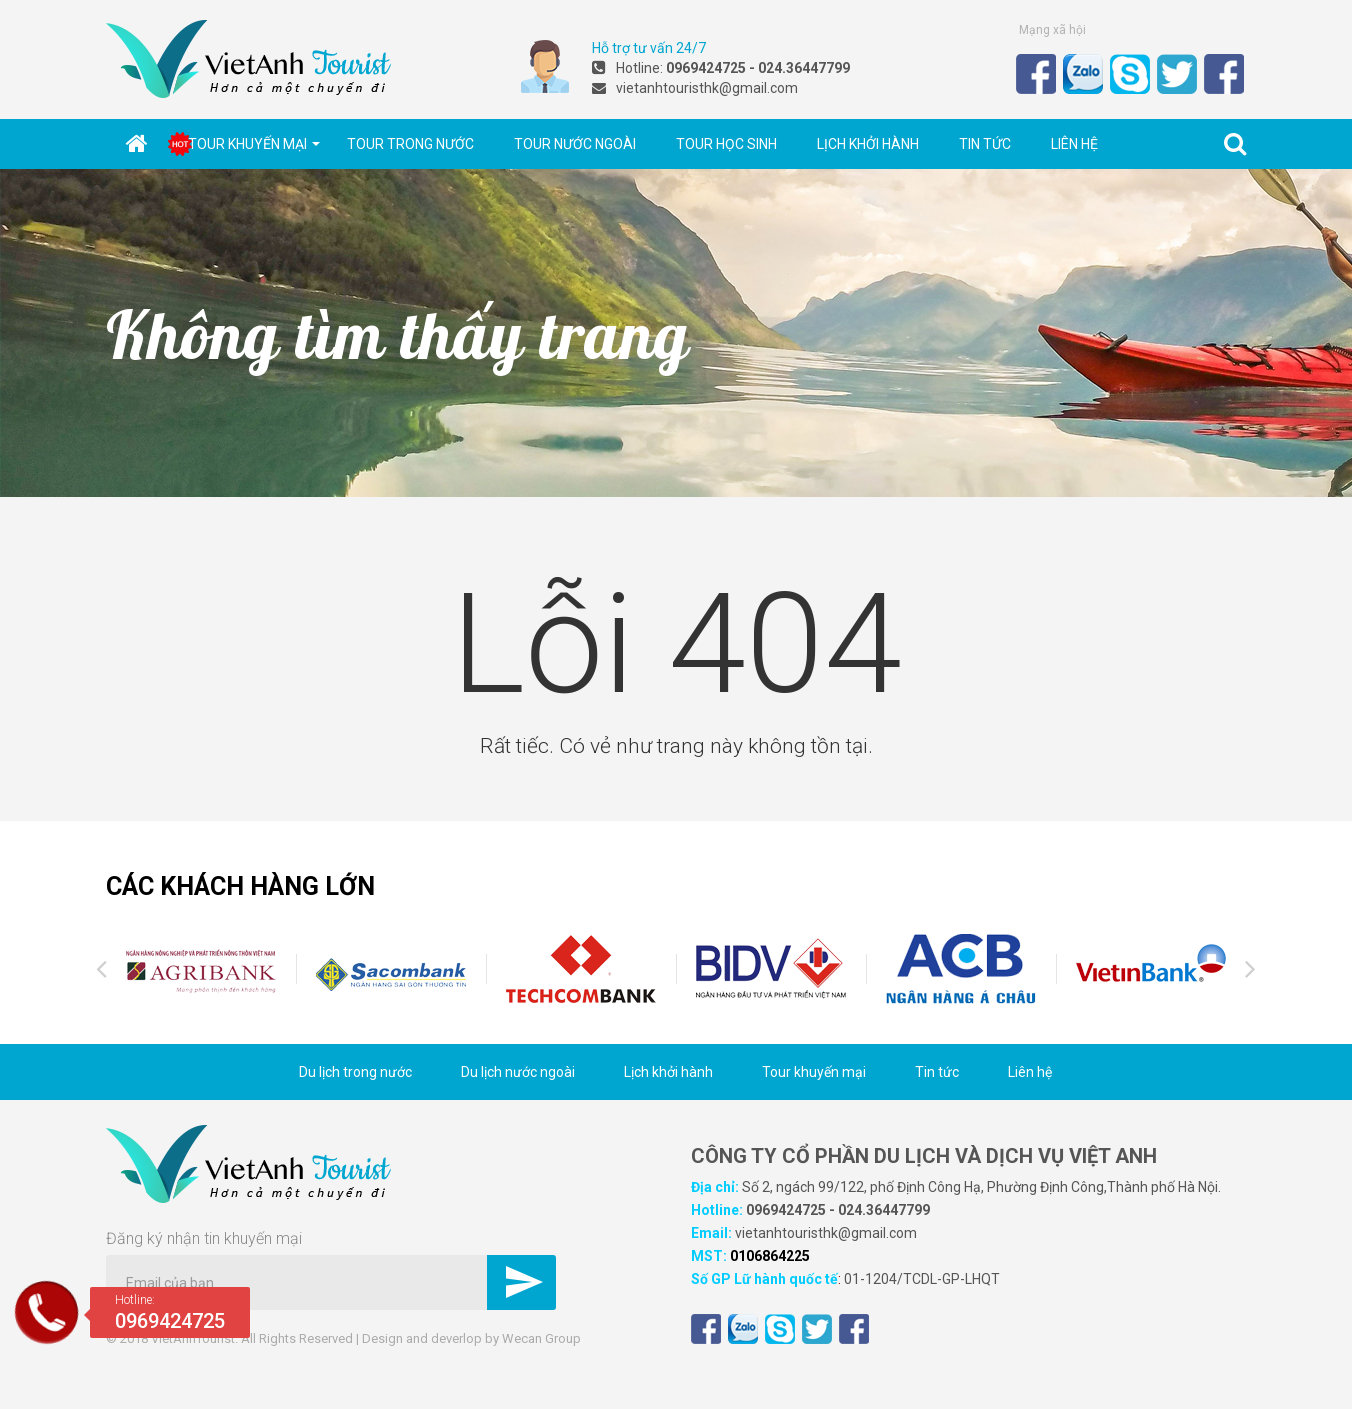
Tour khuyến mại (254, 144)
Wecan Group (541, 1338)
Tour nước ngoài (575, 144)
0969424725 (786, 1210)
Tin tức (985, 144)
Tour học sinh (726, 144)
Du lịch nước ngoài (518, 1072)
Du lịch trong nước (355, 1072)
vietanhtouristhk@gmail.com (826, 1233)
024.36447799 (884, 1210)
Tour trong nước (410, 144)
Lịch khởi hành (868, 144)
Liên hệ (1074, 144)
